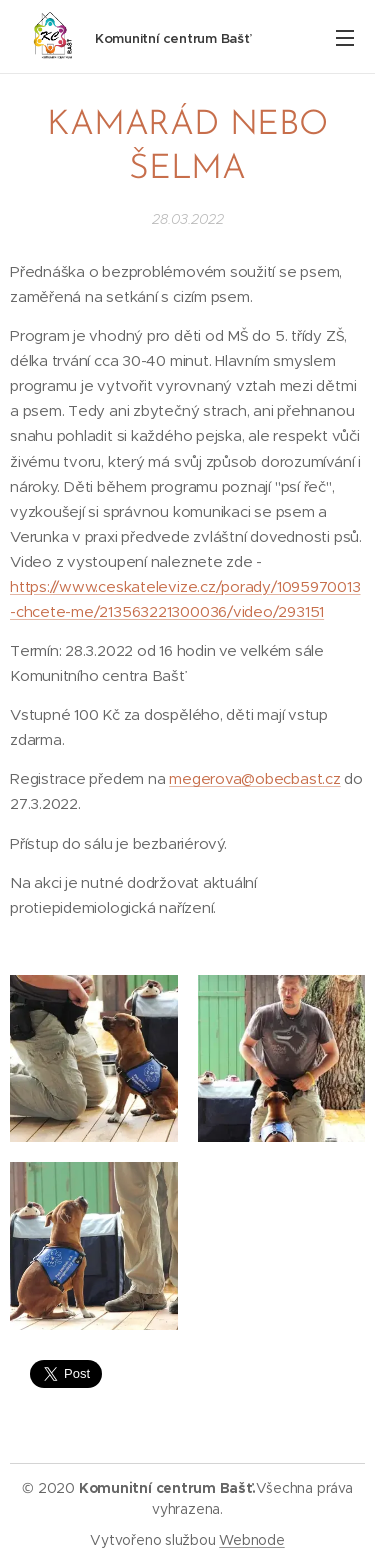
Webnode (251, 1540)
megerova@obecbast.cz (254, 779)
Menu (345, 38)
